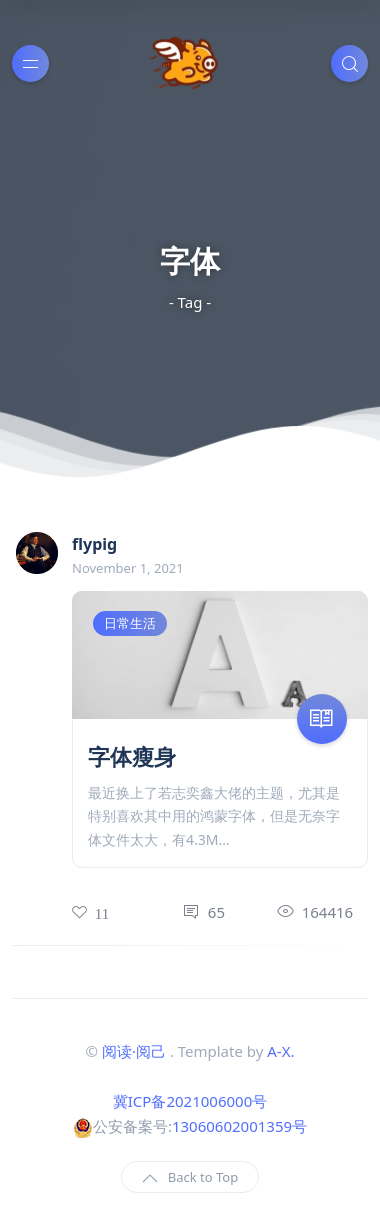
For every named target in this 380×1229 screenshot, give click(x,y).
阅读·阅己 (134, 1051)
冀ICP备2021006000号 (190, 1101)
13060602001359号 (239, 1126)
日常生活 (130, 623)
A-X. (280, 1051)
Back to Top (190, 1177)
